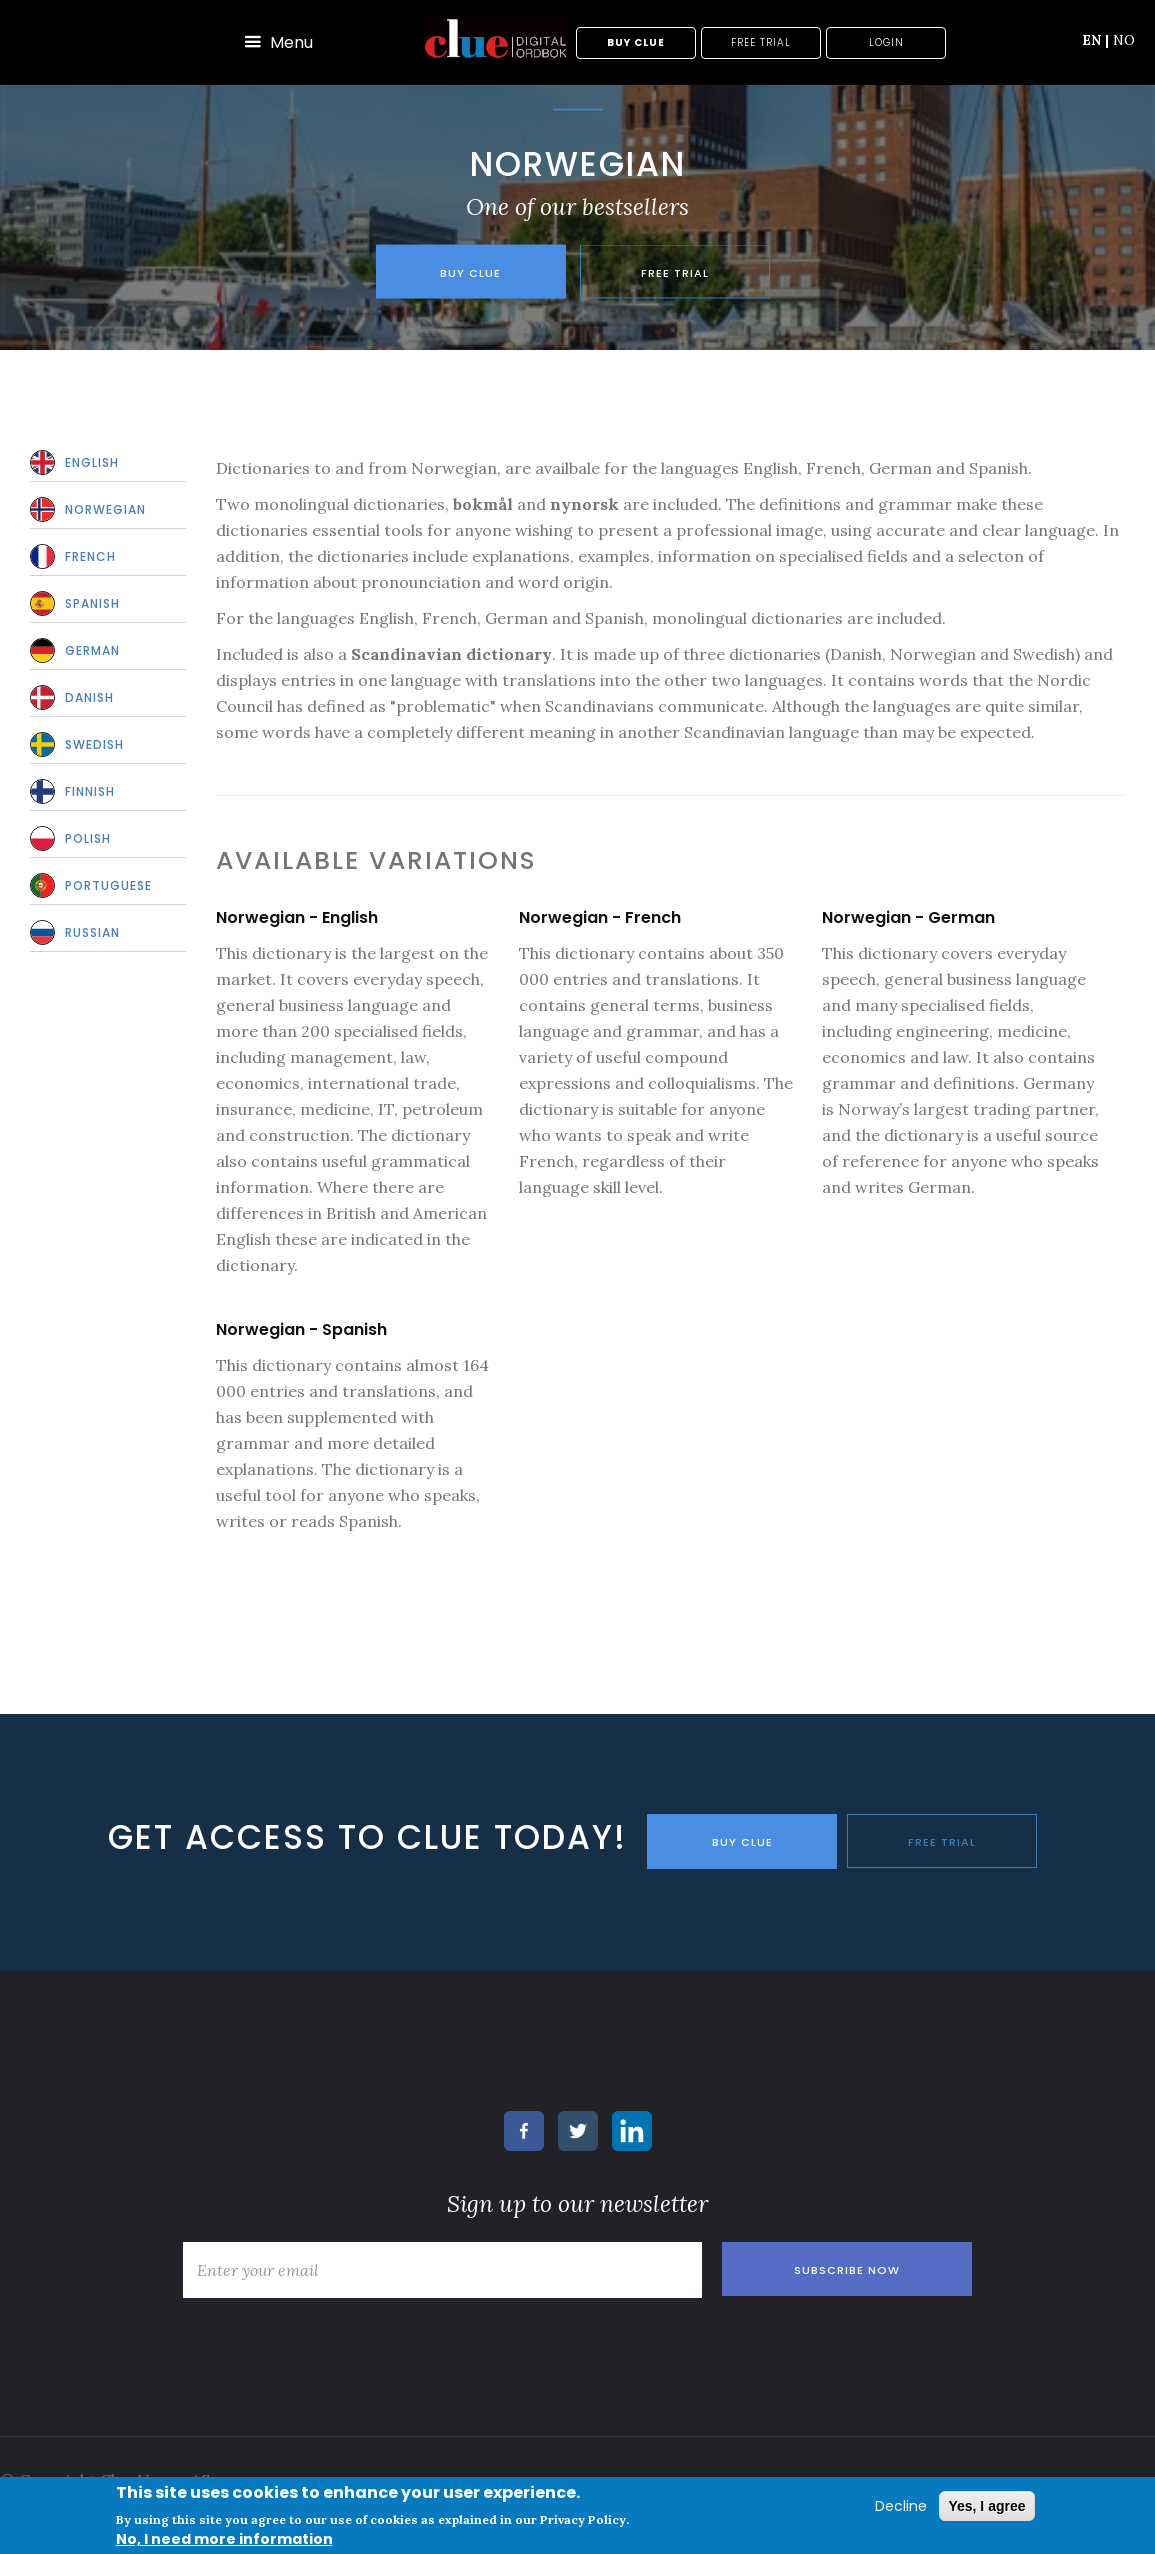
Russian (92, 932)
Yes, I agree (986, 2506)
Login (886, 42)
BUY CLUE (742, 1842)
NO (1124, 40)
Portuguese (108, 885)
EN (1095, 40)
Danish (89, 697)
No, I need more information (224, 2539)
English (92, 462)
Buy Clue (636, 42)
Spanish (92, 603)
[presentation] (325, 2344)
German (92, 650)
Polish (88, 838)
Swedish (94, 744)
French (90, 556)
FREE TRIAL (942, 1842)
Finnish (90, 791)
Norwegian (105, 509)
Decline (901, 2506)
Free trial (761, 42)
